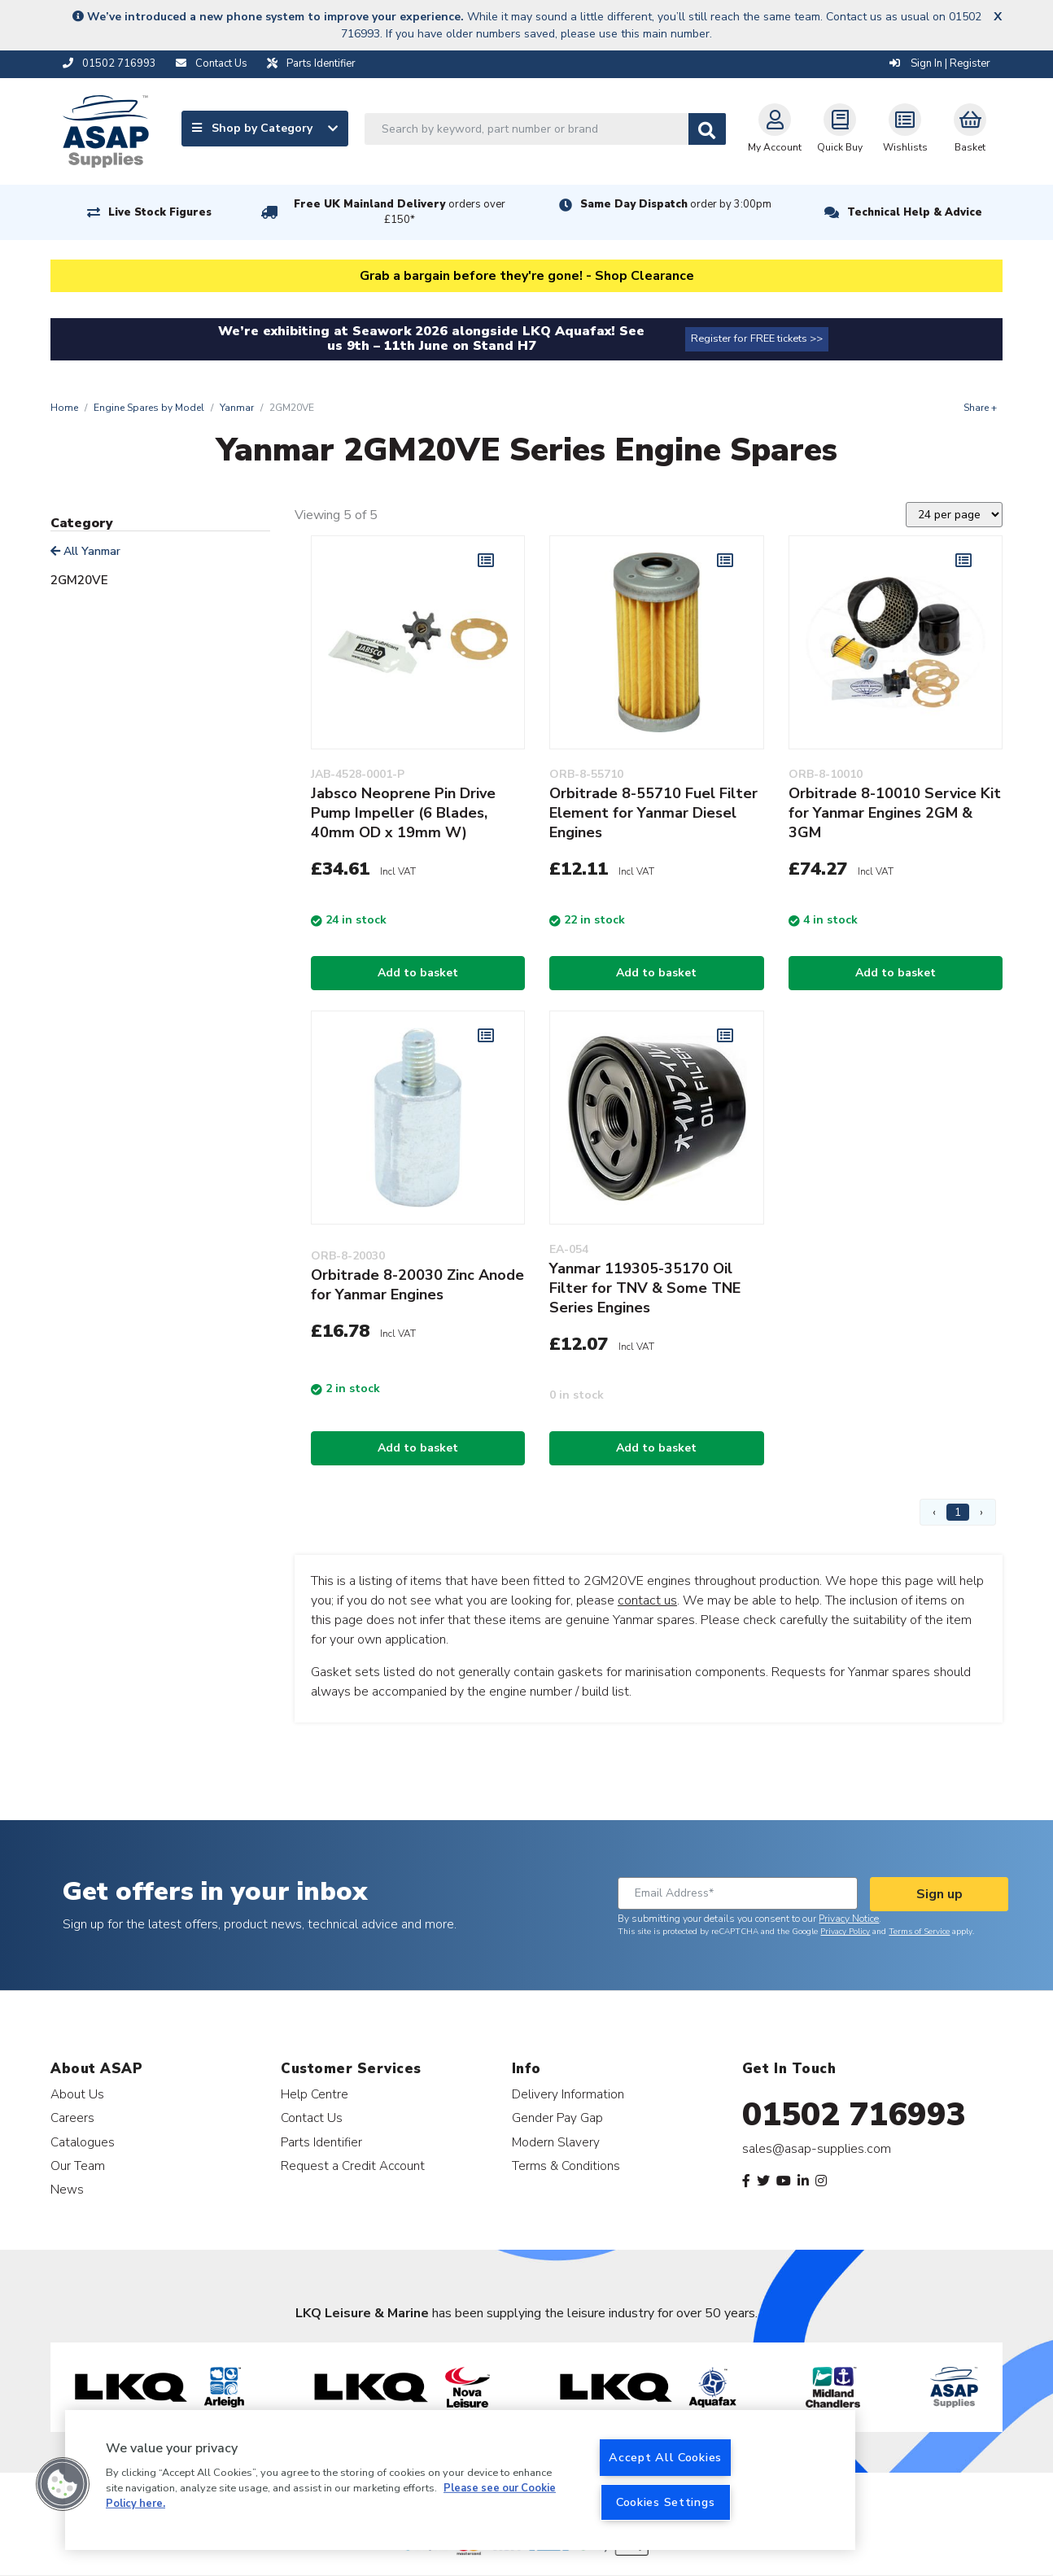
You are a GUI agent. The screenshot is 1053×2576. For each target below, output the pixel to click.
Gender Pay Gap (557, 2117)
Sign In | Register (939, 63)
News (67, 2189)
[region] (460, 2480)
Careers (72, 2117)
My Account (775, 128)
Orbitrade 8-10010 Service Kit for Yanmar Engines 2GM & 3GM (895, 813)
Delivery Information (568, 2093)
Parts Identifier (321, 2141)
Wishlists (905, 128)
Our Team (77, 2165)
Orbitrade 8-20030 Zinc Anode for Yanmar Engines (417, 1284)
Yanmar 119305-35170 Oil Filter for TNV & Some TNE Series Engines (645, 1288)
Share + (980, 407)
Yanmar (237, 407)
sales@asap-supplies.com (816, 2149)
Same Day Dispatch (675, 204)
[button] (63, 2484)
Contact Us (312, 2117)
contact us (647, 1600)
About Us (77, 2093)
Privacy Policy (845, 1931)
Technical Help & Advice (914, 212)
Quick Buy (840, 128)
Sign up (939, 1894)
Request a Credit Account (353, 2165)
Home (64, 407)
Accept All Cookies (665, 2457)
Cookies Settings (665, 2502)
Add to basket (418, 972)
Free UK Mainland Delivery (399, 212)
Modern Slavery (556, 2141)
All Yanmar (85, 551)
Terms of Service (919, 1931)
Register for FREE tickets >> (757, 338)
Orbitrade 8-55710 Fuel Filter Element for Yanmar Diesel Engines (653, 813)
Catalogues (82, 2141)
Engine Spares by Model (149, 407)
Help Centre (314, 2093)
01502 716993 (854, 2115)
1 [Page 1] (958, 1512)
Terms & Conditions (566, 2165)
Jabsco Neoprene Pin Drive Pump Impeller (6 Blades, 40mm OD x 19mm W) (403, 813)
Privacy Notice (849, 1918)
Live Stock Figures (160, 212)
